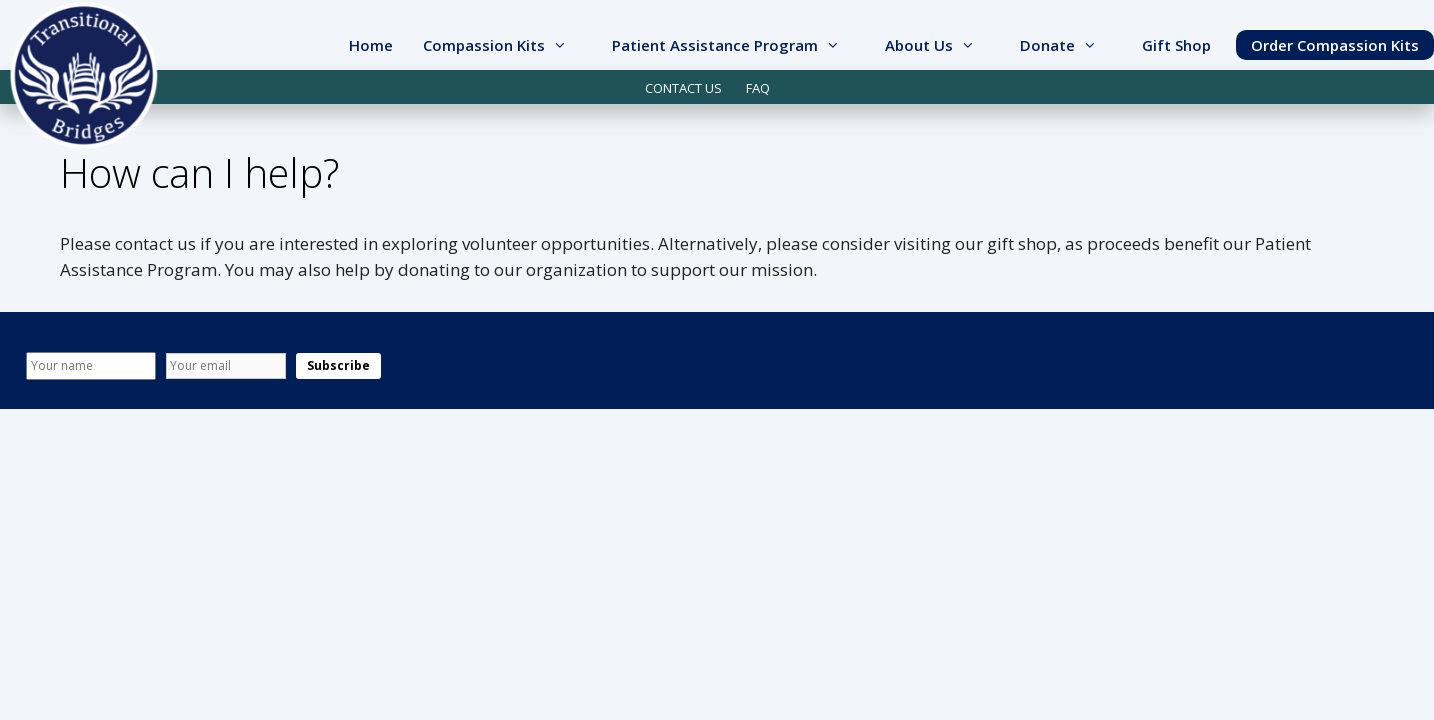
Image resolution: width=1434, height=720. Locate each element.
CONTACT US (683, 88)
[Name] (91, 366)
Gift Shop (1176, 45)
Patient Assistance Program (741, 45)
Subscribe (338, 365)
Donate (1073, 45)
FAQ (758, 88)
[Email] (226, 366)
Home (371, 45)
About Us (945, 45)
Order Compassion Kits (1335, 45)
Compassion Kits (510, 45)
